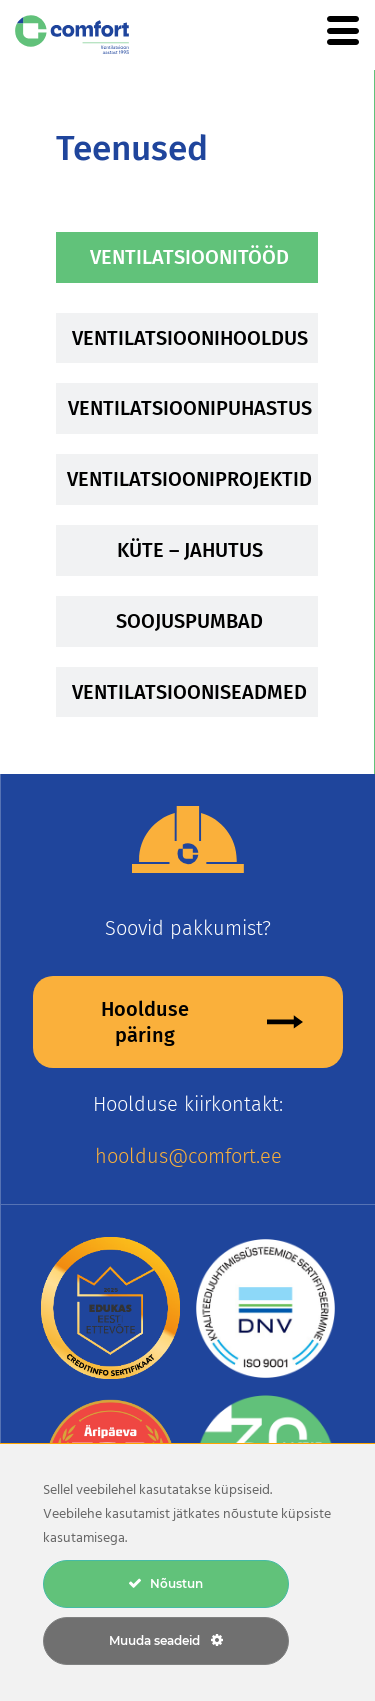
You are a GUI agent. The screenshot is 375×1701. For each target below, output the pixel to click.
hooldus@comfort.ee (188, 1156)
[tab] (187, 257)
